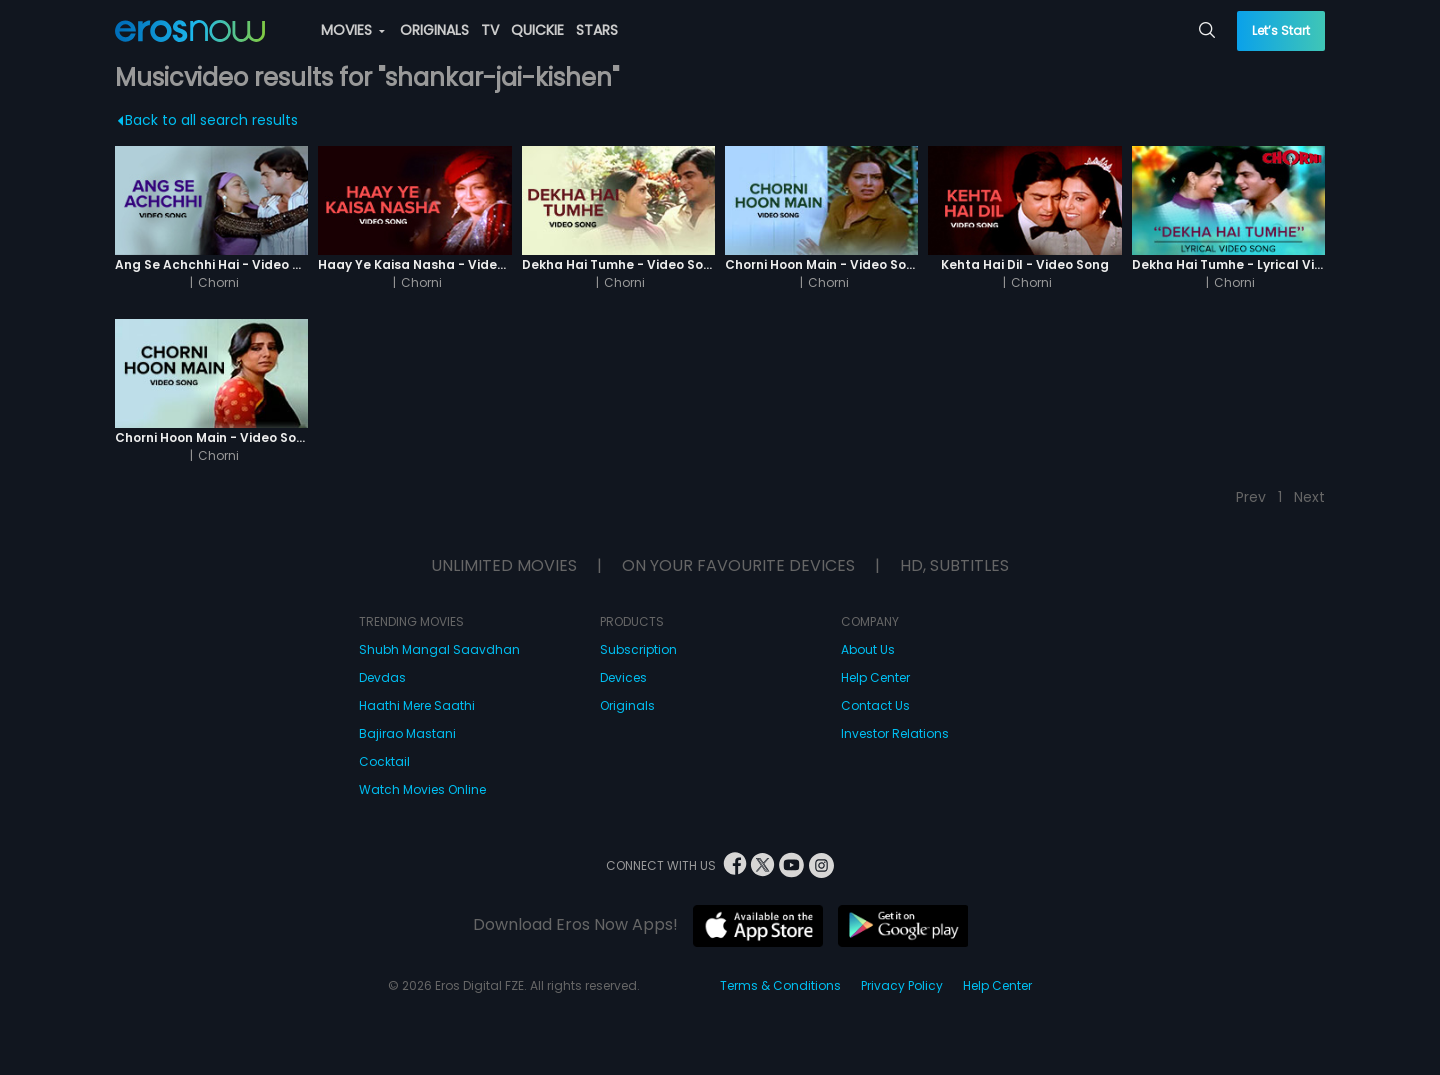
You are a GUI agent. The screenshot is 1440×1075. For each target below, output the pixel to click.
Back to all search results (208, 120)
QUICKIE (537, 30)
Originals (627, 705)
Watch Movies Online (422, 789)
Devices (623, 677)
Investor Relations (895, 733)
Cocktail (384, 761)
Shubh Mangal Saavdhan (439, 649)
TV (490, 30)
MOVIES (353, 30)
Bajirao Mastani (407, 733)
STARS (597, 30)
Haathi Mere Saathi (417, 705)
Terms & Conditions (780, 985)
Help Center (875, 677)
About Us (868, 649)
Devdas (382, 677)
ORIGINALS (434, 30)
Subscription (638, 649)
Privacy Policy (902, 985)
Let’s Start (1281, 30)
